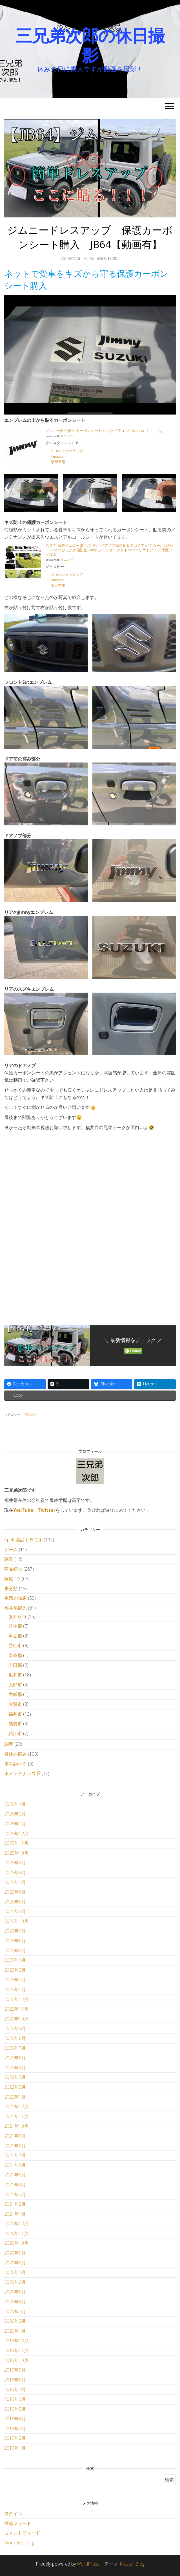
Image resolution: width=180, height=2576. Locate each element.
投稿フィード (17, 2523)
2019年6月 (15, 2399)
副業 (8, 1559)
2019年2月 (15, 2438)
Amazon (58, 456)
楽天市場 (58, 461)
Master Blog (132, 2564)
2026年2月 (15, 1814)
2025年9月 (15, 1862)
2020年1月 (15, 2331)
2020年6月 (15, 2282)
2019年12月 (16, 2340)
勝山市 (15, 1645)
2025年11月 (16, 1843)
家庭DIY (12, 1578)
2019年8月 (15, 2380)
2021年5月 (15, 2175)
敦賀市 (15, 1704)
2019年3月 (15, 2428)
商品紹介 (31, 1414)
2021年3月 (15, 2194)
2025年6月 (15, 1892)
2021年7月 (15, 2155)
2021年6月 (15, 2165)
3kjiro (112, 258)
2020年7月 (15, 2272)
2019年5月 (15, 2409)
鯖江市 (15, 1733)
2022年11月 (16, 2009)
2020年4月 (15, 2302)
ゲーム (11, 1549)
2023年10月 (16, 1921)
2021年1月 (15, 2214)
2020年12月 (16, 2223)
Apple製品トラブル (23, 1540)
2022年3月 (15, 2077)
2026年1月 (15, 1824)
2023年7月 (15, 1931)
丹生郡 (15, 1626)
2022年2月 (15, 2087)
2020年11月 (16, 2233)
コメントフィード (22, 2533)
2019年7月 (15, 2389)
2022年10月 (16, 2019)
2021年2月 (15, 2204)
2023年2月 (15, 1979)
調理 (8, 1744)
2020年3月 (15, 2311)
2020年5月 (15, 2292)
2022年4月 (15, 2067)
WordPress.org (19, 2543)
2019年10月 (16, 2360)
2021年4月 (15, 2184)
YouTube (23, 1510)
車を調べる (15, 1764)
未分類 (11, 1588)
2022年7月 (15, 2048)
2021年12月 (16, 2106)
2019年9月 (15, 2370)
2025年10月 (16, 1853)
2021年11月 (16, 2116)
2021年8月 (15, 2146)
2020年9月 (15, 2253)
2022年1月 (15, 2097)
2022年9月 (15, 2028)
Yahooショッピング (67, 450)
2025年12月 (16, 1833)
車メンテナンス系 (22, 1773)
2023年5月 (15, 1950)
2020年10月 (16, 2243)
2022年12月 (16, 1999)
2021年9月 (15, 2136)
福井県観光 (15, 1608)
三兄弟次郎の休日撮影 (90, 45)
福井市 (15, 1714)
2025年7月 (15, 1882)
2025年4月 (15, 1911)
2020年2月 (15, 2321)
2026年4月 (15, 1804)
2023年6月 (15, 1941)
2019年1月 (15, 2448)
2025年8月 (15, 1872)
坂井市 (15, 1675)
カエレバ (66, 436)
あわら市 (17, 1616)
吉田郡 (15, 1665)
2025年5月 (15, 1902)
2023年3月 (15, 1970)
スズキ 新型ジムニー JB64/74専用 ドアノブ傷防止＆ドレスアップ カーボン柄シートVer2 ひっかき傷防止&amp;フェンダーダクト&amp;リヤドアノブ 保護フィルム (110, 550)
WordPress (88, 2564)
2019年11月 (16, 2350)
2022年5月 (15, 2058)
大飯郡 (15, 1694)
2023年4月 (15, 1960)
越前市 (15, 1723)
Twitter (46, 1510)
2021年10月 (16, 2126)
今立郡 (15, 1636)
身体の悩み (15, 1754)
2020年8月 (15, 2263)
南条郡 (15, 1655)
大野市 (15, 1685)
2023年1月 (15, 1989)
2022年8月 (15, 2038)
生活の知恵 (15, 1598)
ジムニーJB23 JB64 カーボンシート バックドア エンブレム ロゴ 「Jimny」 (105, 430)
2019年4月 (15, 2419)
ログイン (13, 2513)
